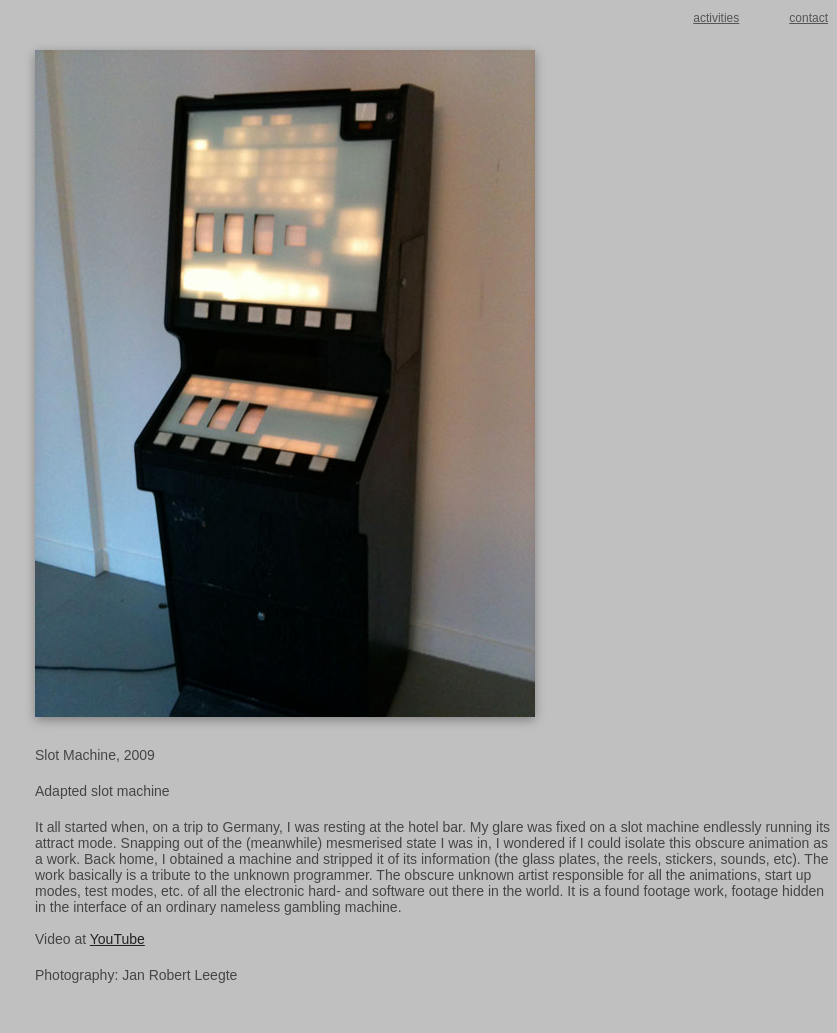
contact (808, 18)
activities (716, 18)
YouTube (117, 939)
